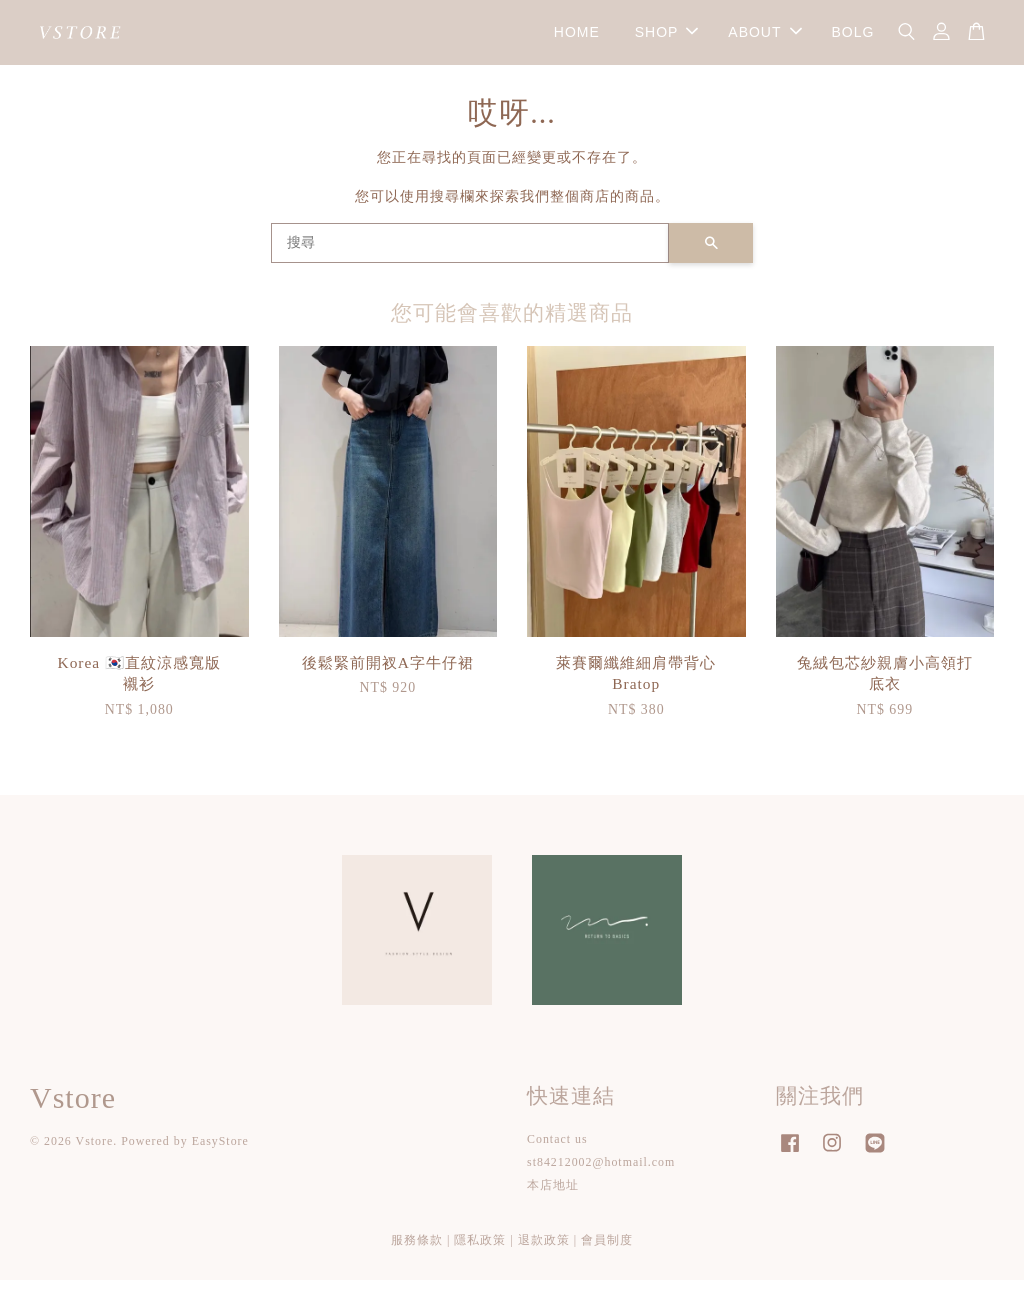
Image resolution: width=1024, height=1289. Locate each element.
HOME (577, 36)
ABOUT (764, 36)
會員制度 (607, 1249)
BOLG (852, 36)
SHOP (667, 36)
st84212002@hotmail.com (601, 1171)
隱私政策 (480, 1249)
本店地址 (553, 1194)
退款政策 (544, 1249)
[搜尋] (470, 252)
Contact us (557, 1148)
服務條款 (417, 1249)
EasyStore (220, 1150)
